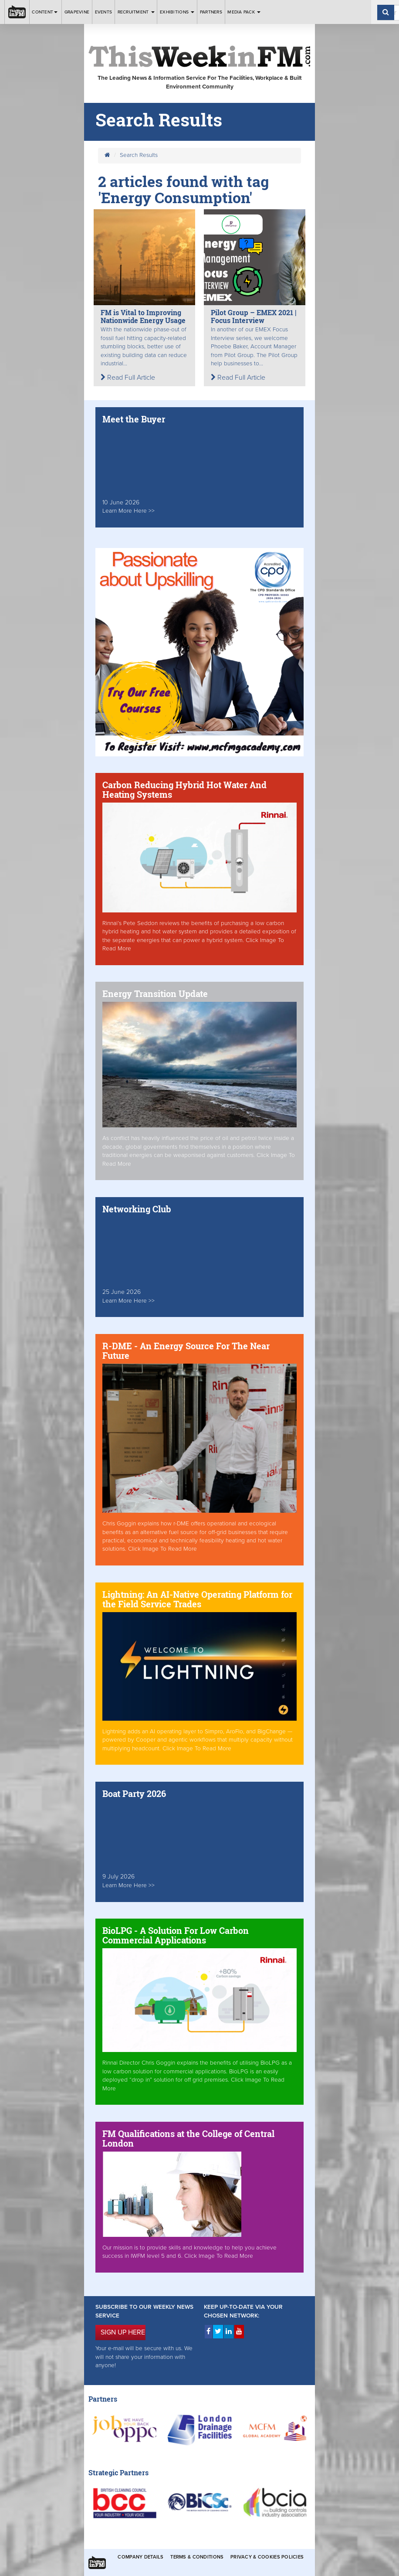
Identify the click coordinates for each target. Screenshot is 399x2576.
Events (103, 12)
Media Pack (243, 12)
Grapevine (76, 12)
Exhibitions (177, 12)
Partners (211, 12)
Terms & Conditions (196, 2557)
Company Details (140, 2557)
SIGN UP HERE (123, 2332)
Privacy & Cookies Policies (267, 2557)
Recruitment (136, 12)
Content (45, 12)
